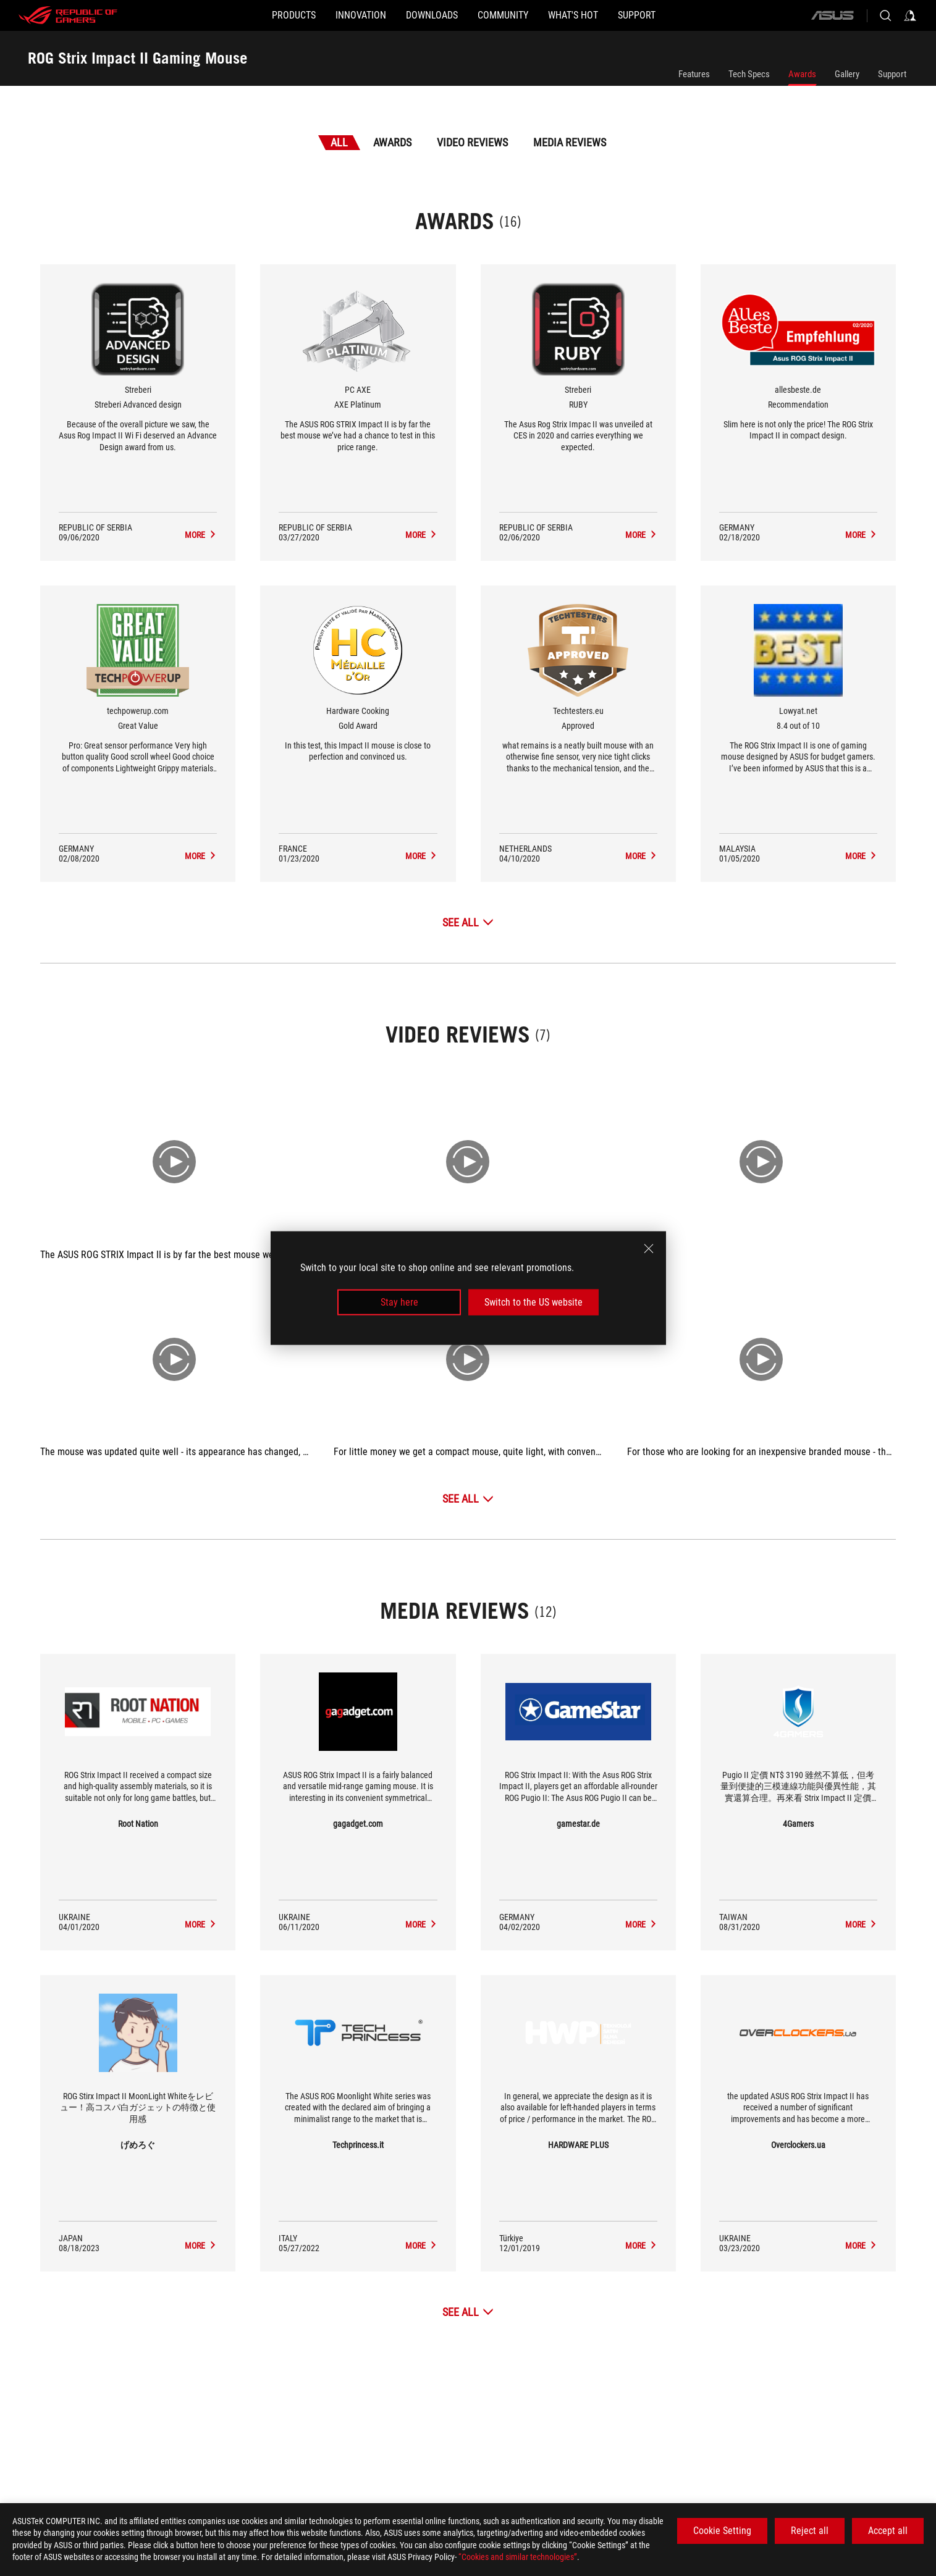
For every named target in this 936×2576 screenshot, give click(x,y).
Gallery (847, 74)
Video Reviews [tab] (472, 142)
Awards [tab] (392, 142)
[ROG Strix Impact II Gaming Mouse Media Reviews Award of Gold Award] (421, 856)
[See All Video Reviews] (468, 1498)
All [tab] (339, 142)
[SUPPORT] (686, 15)
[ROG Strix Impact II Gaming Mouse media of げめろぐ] (201, 2245)
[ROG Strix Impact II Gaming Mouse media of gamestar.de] (641, 1924)
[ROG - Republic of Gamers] (68, 15)
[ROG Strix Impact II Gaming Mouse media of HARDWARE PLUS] (641, 2245)
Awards (802, 74)
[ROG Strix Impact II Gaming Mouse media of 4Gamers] (861, 1924)
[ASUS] (832, 15)
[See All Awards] (468, 922)
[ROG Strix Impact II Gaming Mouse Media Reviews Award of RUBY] (641, 534)
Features (694, 74)
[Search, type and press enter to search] (885, 15)
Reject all (809, 2530)
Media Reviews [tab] (569, 142)
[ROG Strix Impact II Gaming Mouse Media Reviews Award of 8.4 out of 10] (861, 856)
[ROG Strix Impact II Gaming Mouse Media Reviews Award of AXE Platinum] (421, 534)
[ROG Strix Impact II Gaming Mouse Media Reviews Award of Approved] (641, 856)
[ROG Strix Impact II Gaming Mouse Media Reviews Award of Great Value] (201, 856)
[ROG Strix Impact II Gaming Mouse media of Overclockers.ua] (861, 2245)
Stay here (399, 1302)
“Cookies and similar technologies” (517, 2557)
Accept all (888, 2530)
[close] (648, 1248)
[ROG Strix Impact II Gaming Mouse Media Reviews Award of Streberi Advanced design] (201, 534)
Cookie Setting (722, 2530)
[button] (244, 15)
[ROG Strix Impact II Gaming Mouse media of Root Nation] (201, 1924)
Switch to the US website (533, 1302)
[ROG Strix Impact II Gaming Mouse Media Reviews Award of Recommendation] (861, 534)
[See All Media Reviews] (468, 2311)
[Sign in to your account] (910, 15)
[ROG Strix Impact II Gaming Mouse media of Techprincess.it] (421, 2245)
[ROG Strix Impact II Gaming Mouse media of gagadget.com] (421, 1924)
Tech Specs (749, 74)
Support (892, 74)
